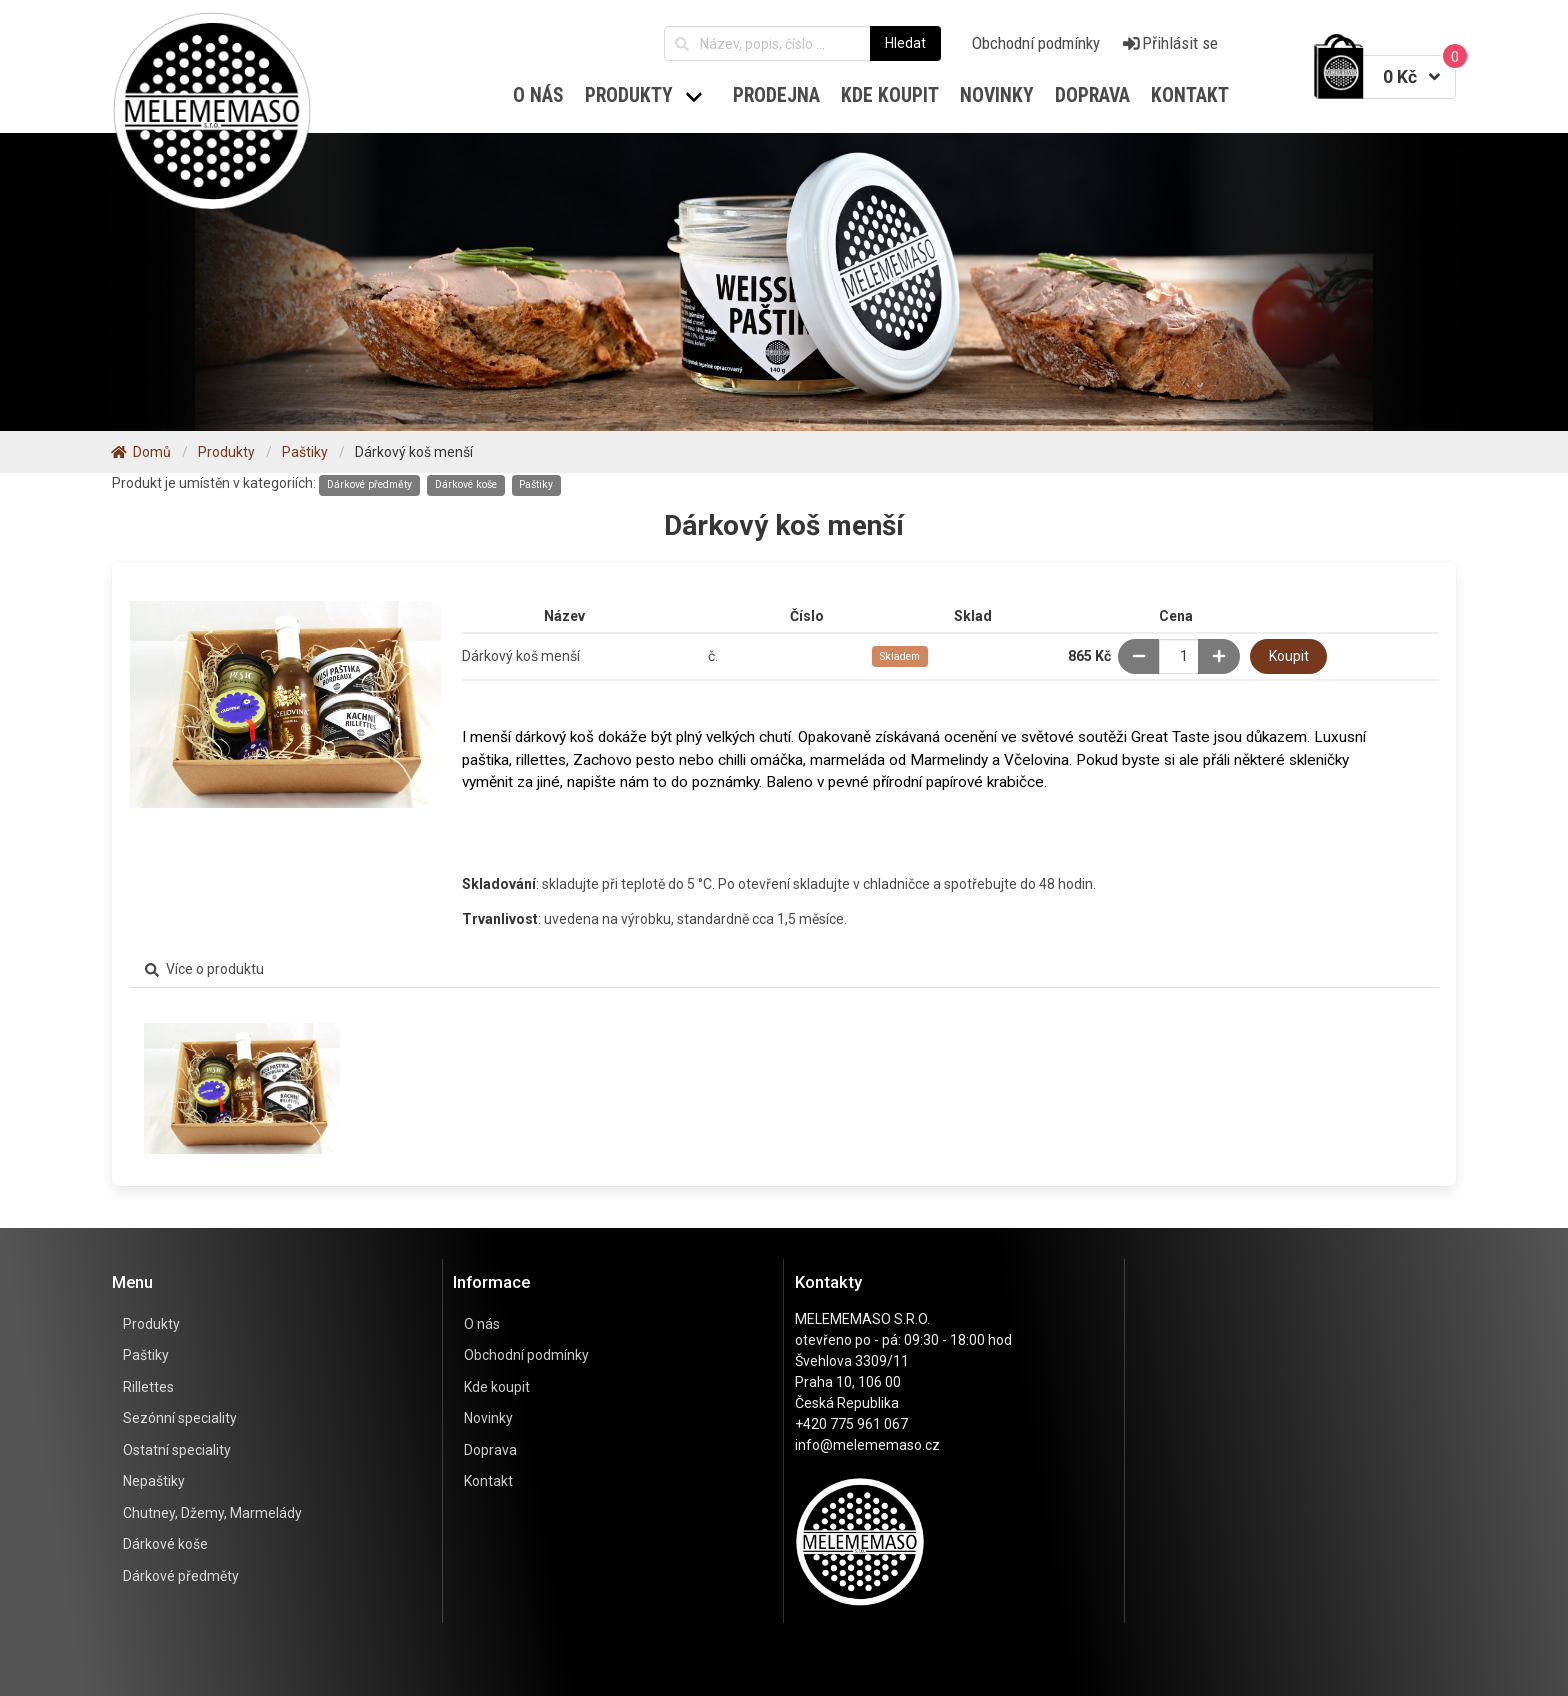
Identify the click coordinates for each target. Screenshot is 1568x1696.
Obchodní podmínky (1036, 43)
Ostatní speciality (177, 1450)
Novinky (488, 1418)
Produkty (151, 1324)
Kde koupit (497, 1387)
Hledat (905, 43)
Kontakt (488, 1481)
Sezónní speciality (180, 1418)
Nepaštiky (154, 1481)
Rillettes (148, 1387)
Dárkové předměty (369, 484)
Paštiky (536, 484)
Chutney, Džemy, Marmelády (212, 1513)
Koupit (1289, 656)
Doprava (490, 1450)
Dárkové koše (466, 484)
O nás (538, 95)
